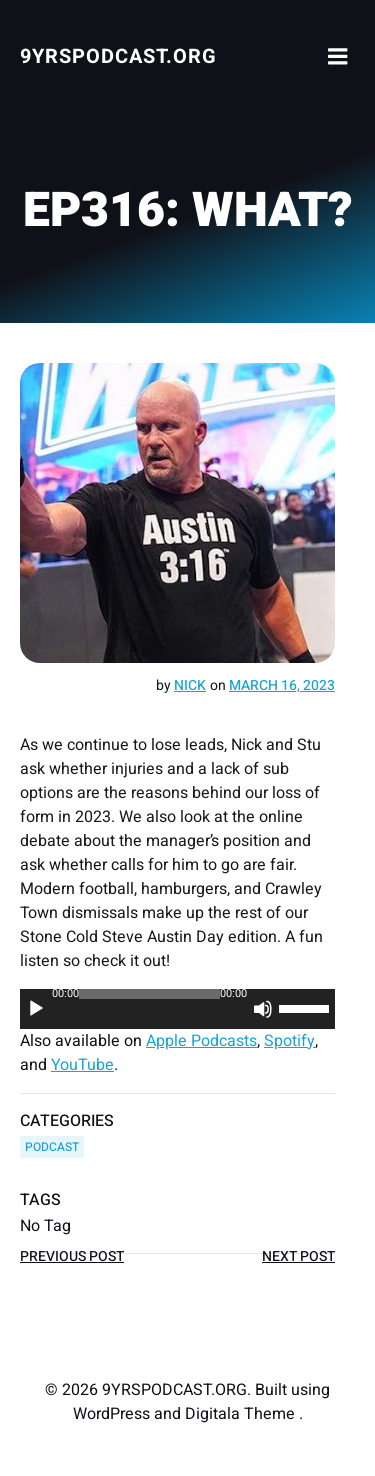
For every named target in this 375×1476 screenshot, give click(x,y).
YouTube (82, 1065)
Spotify (289, 1041)
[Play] (36, 1009)
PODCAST (52, 1147)
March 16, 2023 (282, 685)
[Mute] (263, 1009)
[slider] (149, 994)
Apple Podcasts (201, 1041)
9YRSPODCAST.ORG (118, 56)
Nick (190, 685)
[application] (177, 1009)
